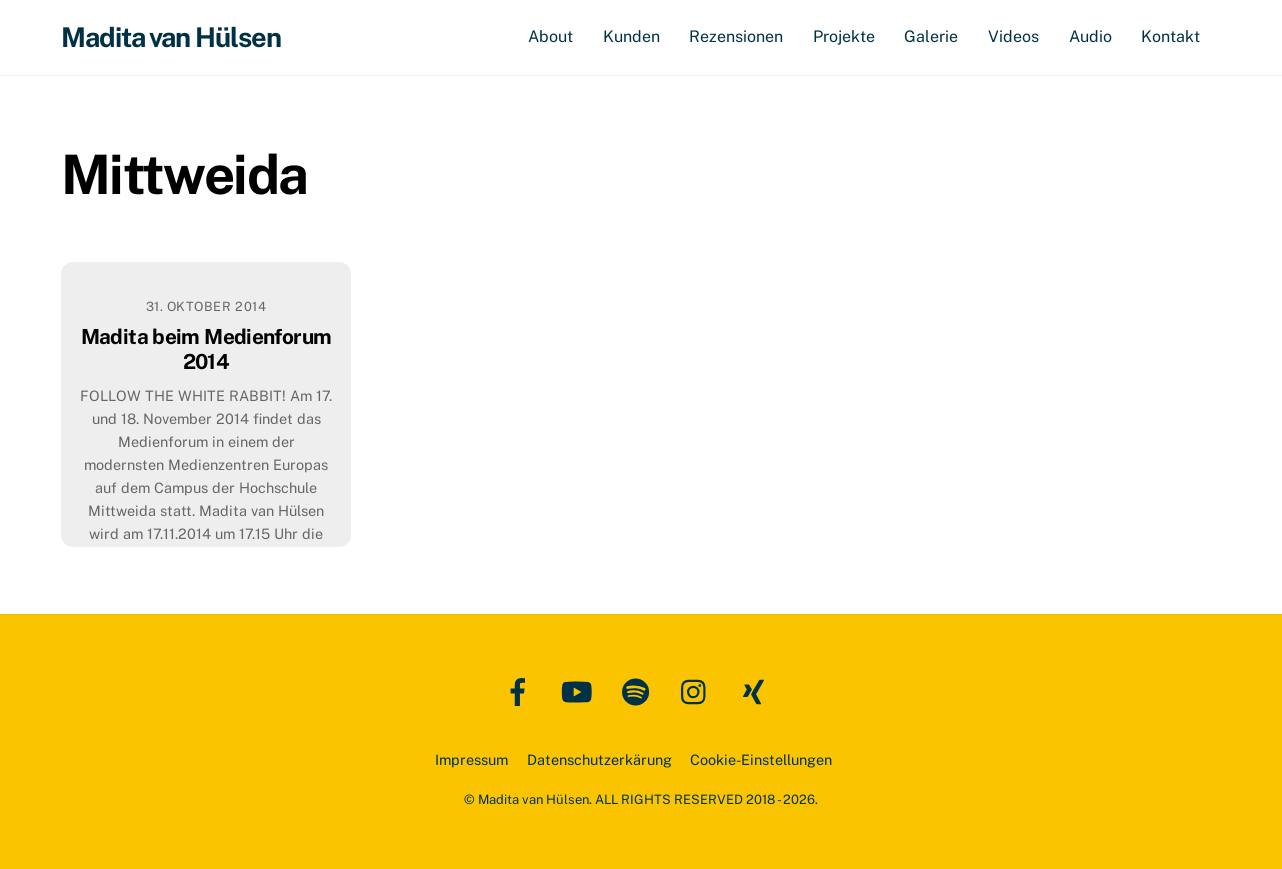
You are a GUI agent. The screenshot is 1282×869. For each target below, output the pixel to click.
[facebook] (521, 690)
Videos (1013, 36)
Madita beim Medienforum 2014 (206, 349)
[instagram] (698, 690)
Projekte (844, 36)
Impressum (471, 759)
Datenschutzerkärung (599, 759)
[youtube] (580, 690)
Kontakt (1170, 36)
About (550, 36)
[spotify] (639, 690)
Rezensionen (736, 36)
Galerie (931, 36)
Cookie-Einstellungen (761, 759)
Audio (1090, 36)
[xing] (757, 690)
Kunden (631, 36)
